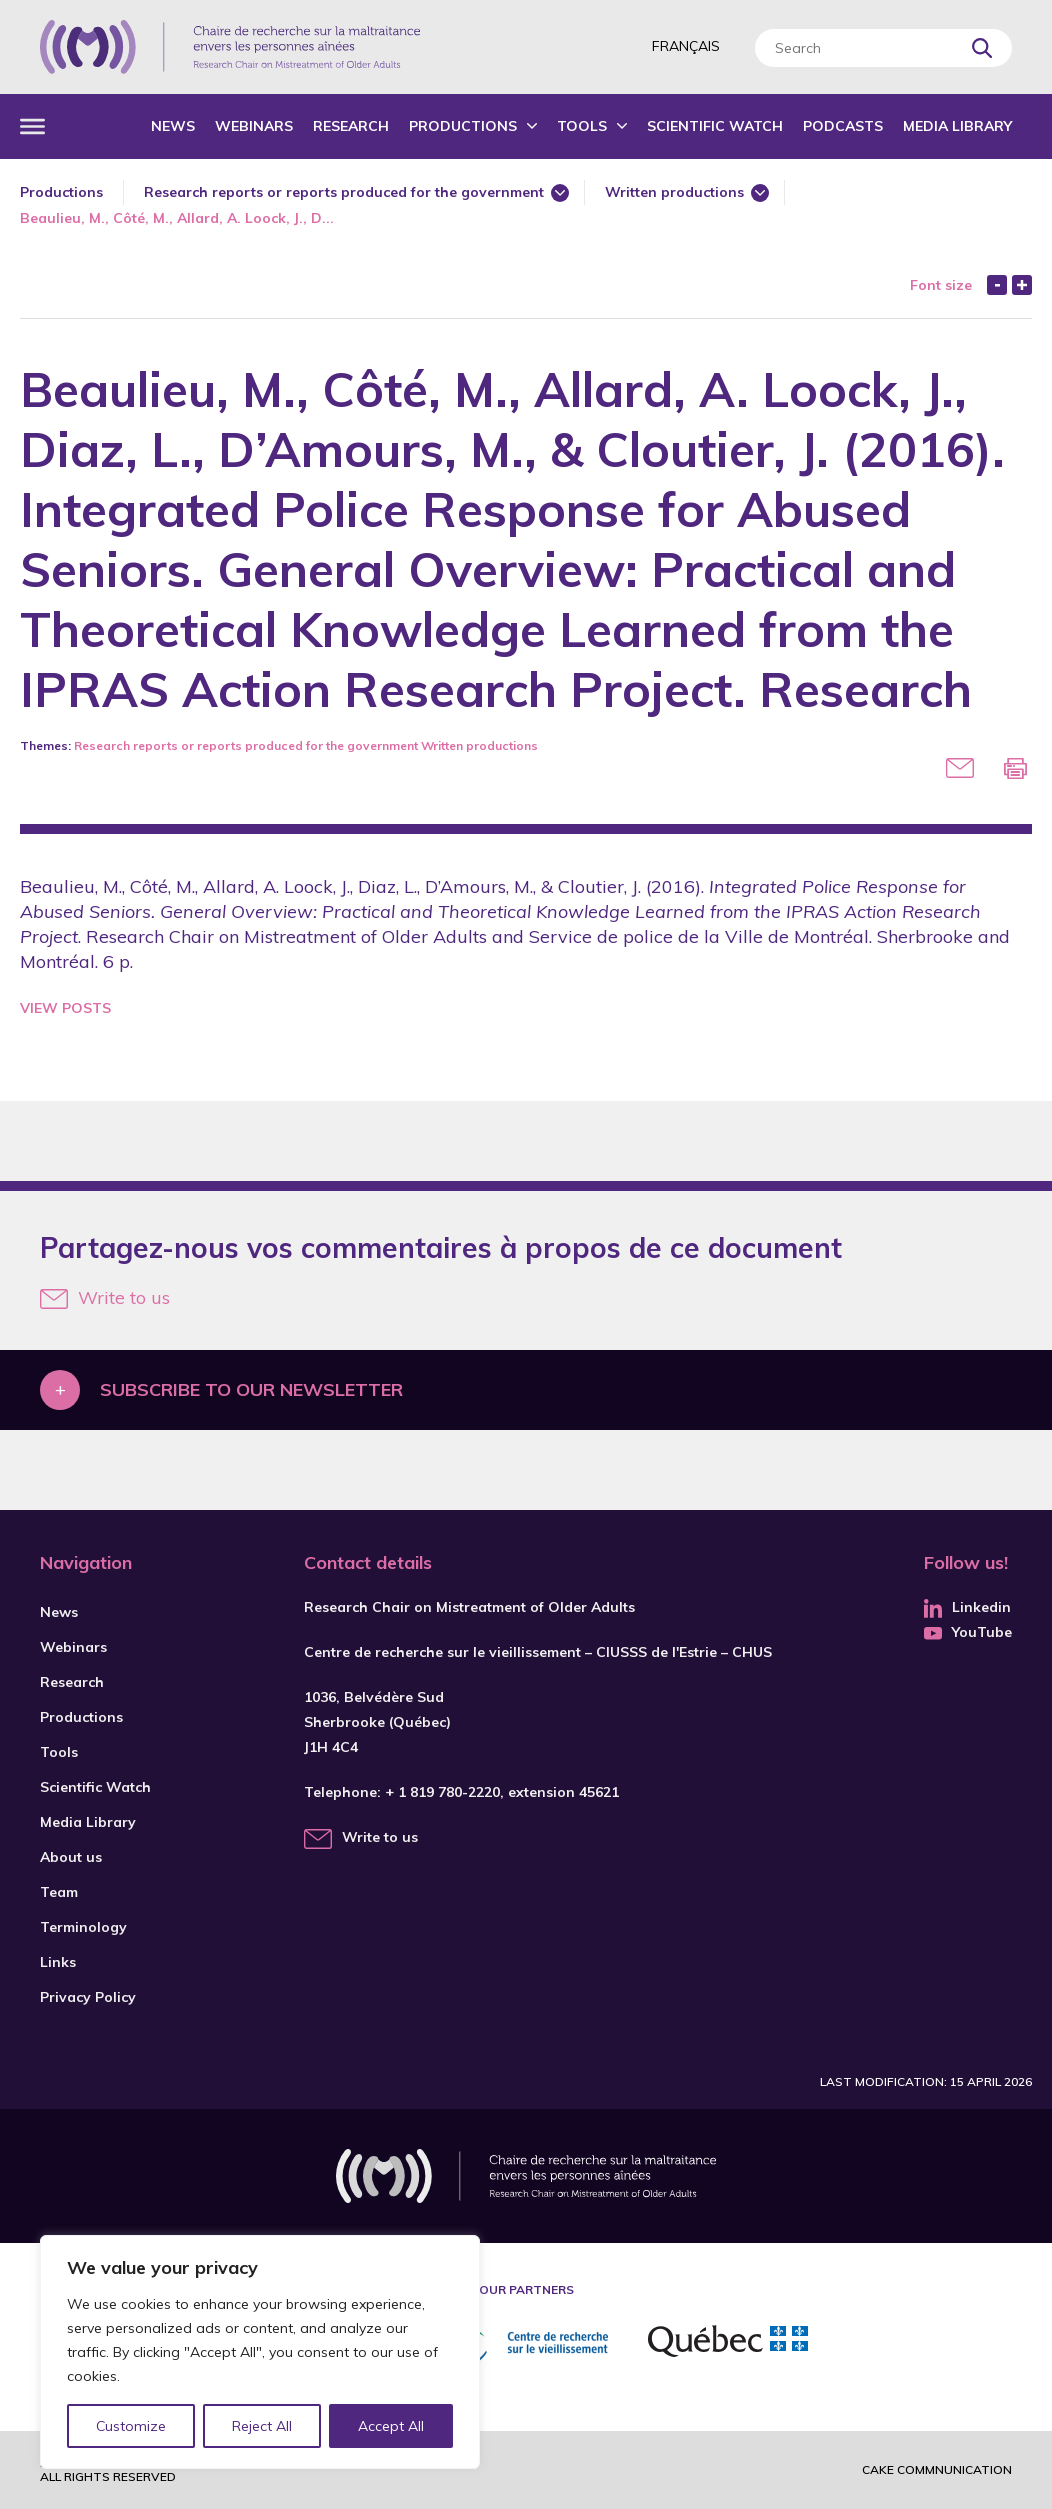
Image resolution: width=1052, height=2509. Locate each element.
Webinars (254, 126)
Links (58, 1962)
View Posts (65, 1008)
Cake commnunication (937, 2469)
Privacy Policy (88, 1997)
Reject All (263, 2426)
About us (71, 1857)
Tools (582, 126)
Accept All (391, 2426)
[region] (260, 2352)
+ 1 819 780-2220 (442, 1792)
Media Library (957, 126)
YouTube (968, 1632)
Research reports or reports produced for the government (344, 192)
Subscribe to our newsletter (251, 1389)
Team (59, 1892)
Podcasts (843, 126)
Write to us (105, 1297)
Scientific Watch (715, 126)
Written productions (674, 192)
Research (351, 126)
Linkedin (967, 1607)
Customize (131, 2426)
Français (686, 46)
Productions (463, 126)
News (173, 126)
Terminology (83, 1927)
